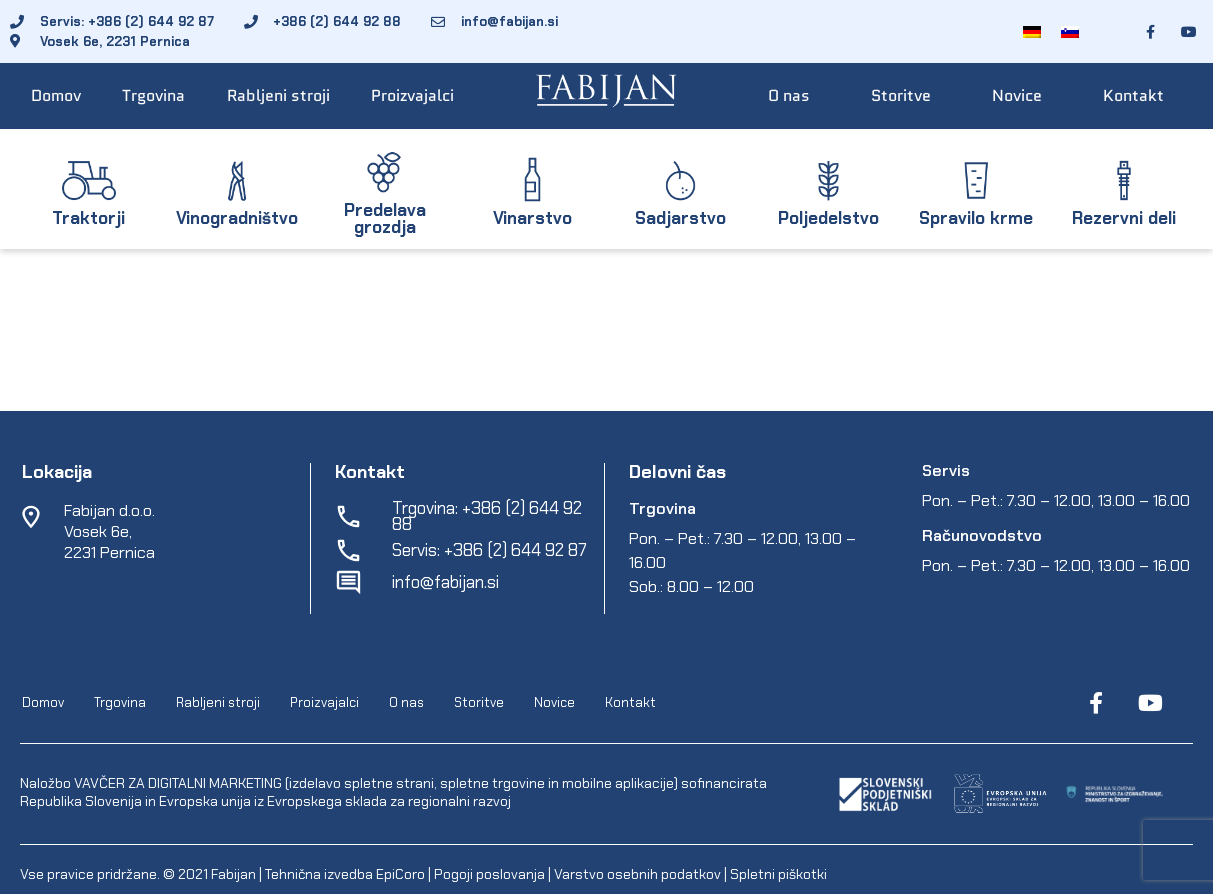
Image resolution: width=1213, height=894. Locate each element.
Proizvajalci (412, 95)
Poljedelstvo (828, 218)
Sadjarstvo (680, 218)
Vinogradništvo (237, 218)
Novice (1017, 95)
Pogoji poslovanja (489, 874)
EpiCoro (400, 874)
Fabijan (233, 874)
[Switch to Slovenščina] (1070, 31)
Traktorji (88, 218)
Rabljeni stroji (278, 95)
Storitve (901, 95)
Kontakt (1133, 95)
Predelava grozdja (385, 218)
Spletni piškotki (778, 874)
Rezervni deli (1124, 218)
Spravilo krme (976, 218)
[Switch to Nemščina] (1032, 31)
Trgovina (153, 95)
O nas (789, 95)
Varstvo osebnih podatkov (637, 874)
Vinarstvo (532, 218)
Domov (56, 95)
